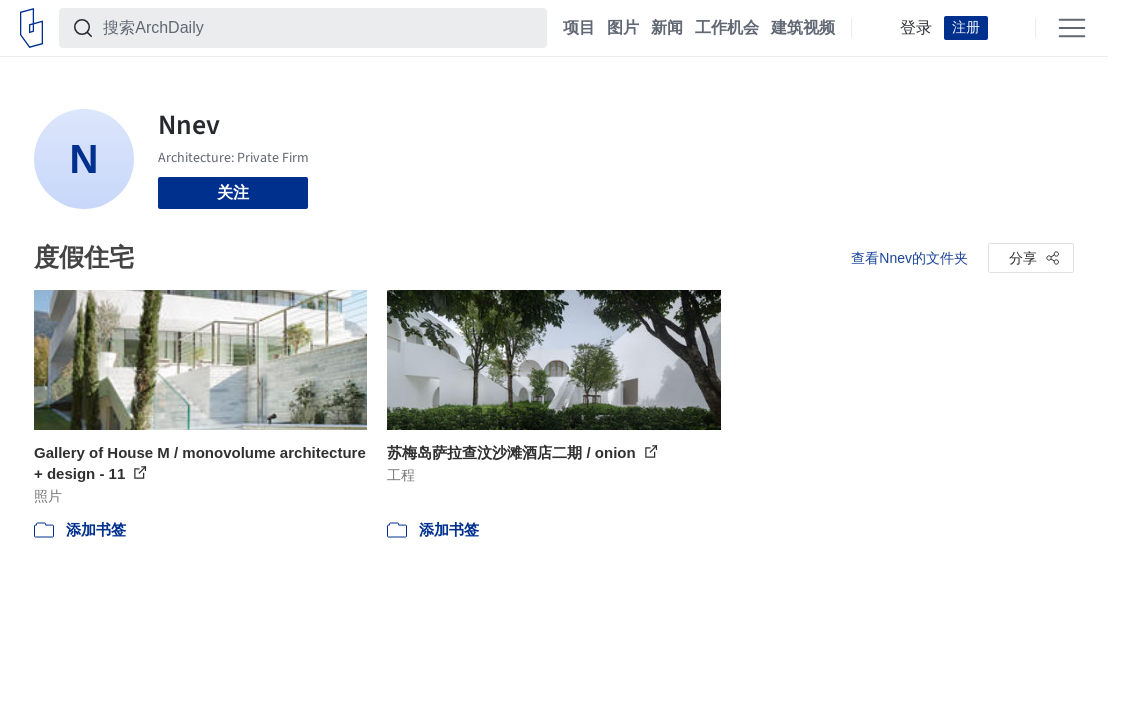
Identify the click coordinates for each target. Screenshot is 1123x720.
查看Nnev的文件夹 (909, 258)
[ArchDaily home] (31, 28)
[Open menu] (1072, 28)
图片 (623, 28)
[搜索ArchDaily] (319, 28)
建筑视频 (803, 28)
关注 (233, 192)
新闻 (667, 28)
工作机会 (727, 28)
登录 (916, 28)
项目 (579, 28)
